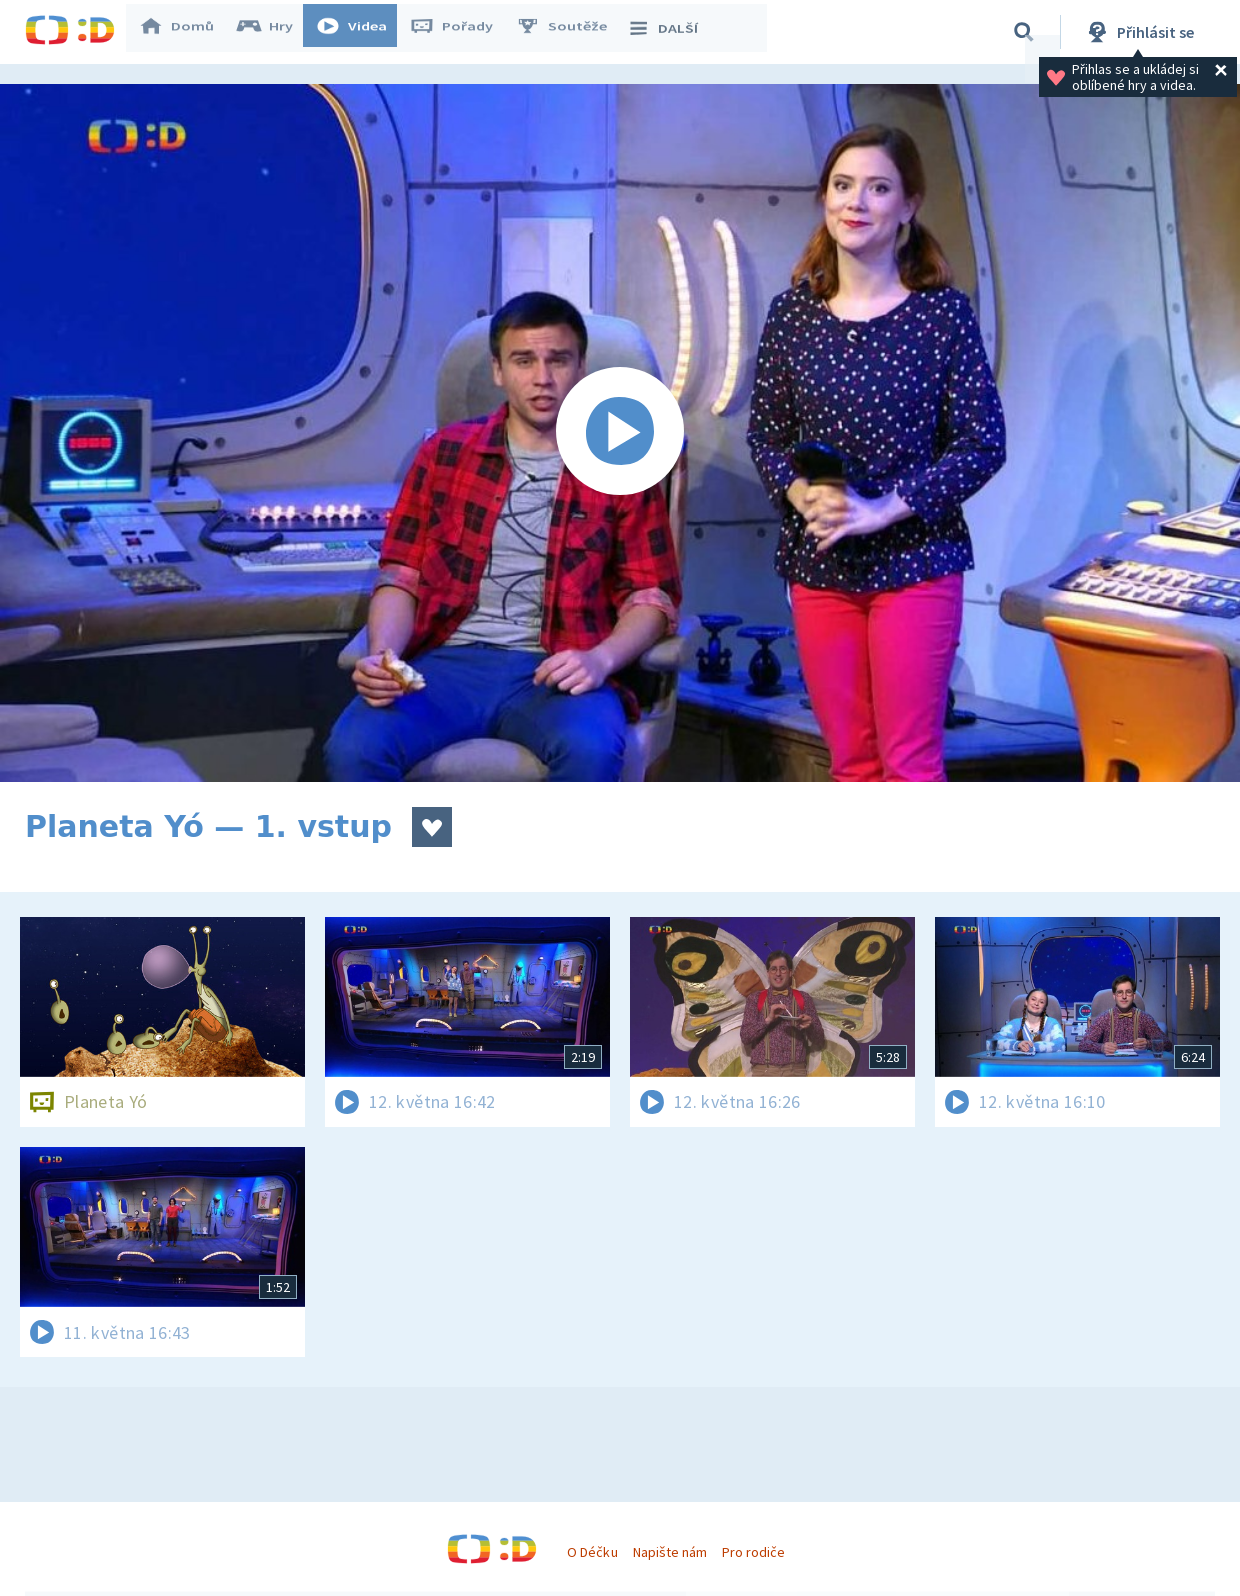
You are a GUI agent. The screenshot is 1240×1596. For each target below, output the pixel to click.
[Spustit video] (620, 433)
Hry (274, 32)
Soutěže (571, 32)
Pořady (461, 32)
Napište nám (670, 1552)
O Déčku (592, 1552)
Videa (361, 32)
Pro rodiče (753, 1552)
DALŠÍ (671, 32)
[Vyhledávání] (1024, 32)
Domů (186, 32)
